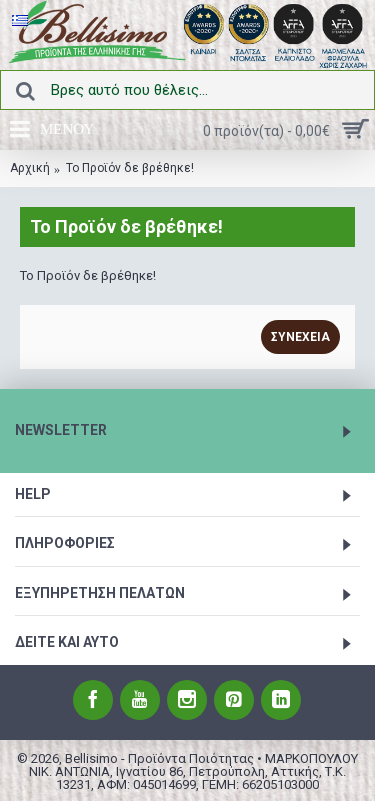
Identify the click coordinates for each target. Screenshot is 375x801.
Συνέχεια (300, 337)
